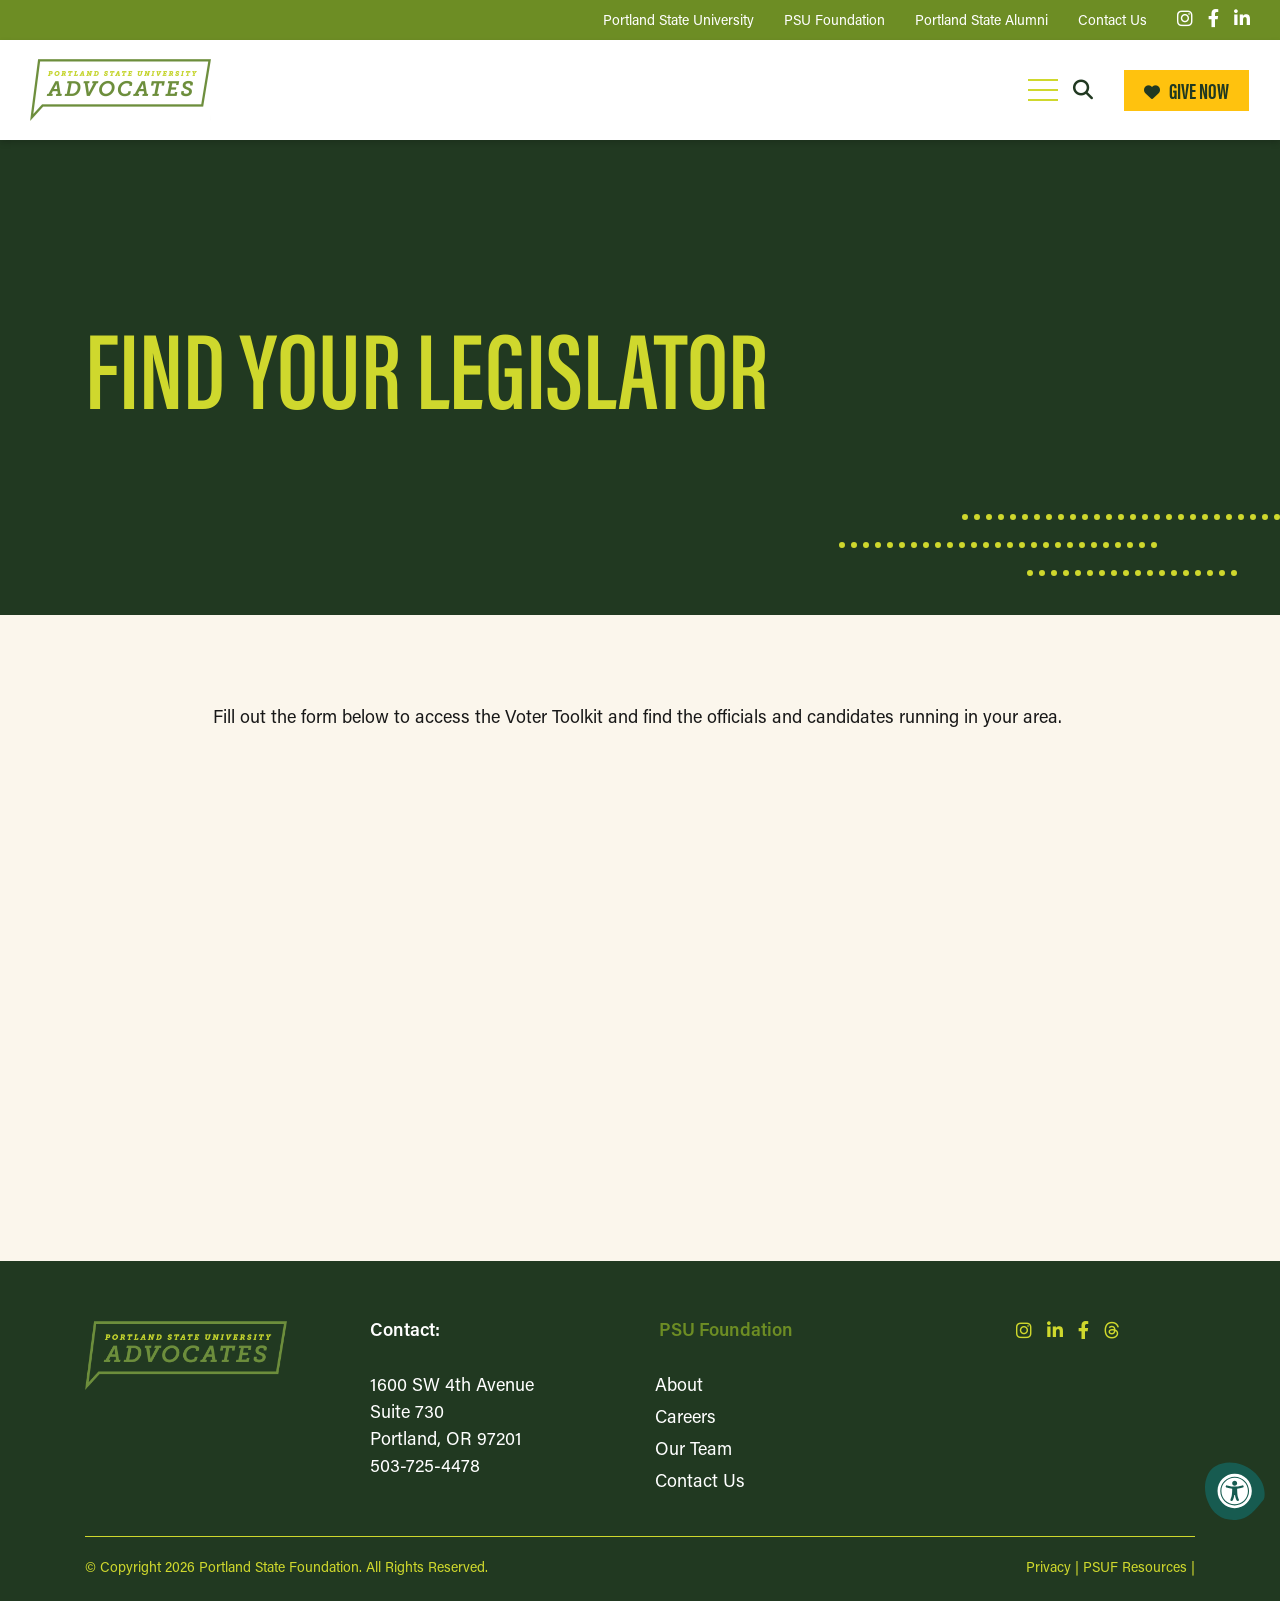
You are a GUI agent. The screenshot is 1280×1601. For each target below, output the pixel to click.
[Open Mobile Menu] (1043, 90)
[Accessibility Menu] (1235, 1491)
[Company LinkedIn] (1242, 20)
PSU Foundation (726, 1331)
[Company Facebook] (1213, 20)
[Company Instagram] (1185, 20)
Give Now (1186, 89)
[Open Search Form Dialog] (1083, 90)
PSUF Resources (1135, 1568)
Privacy (1048, 1568)
